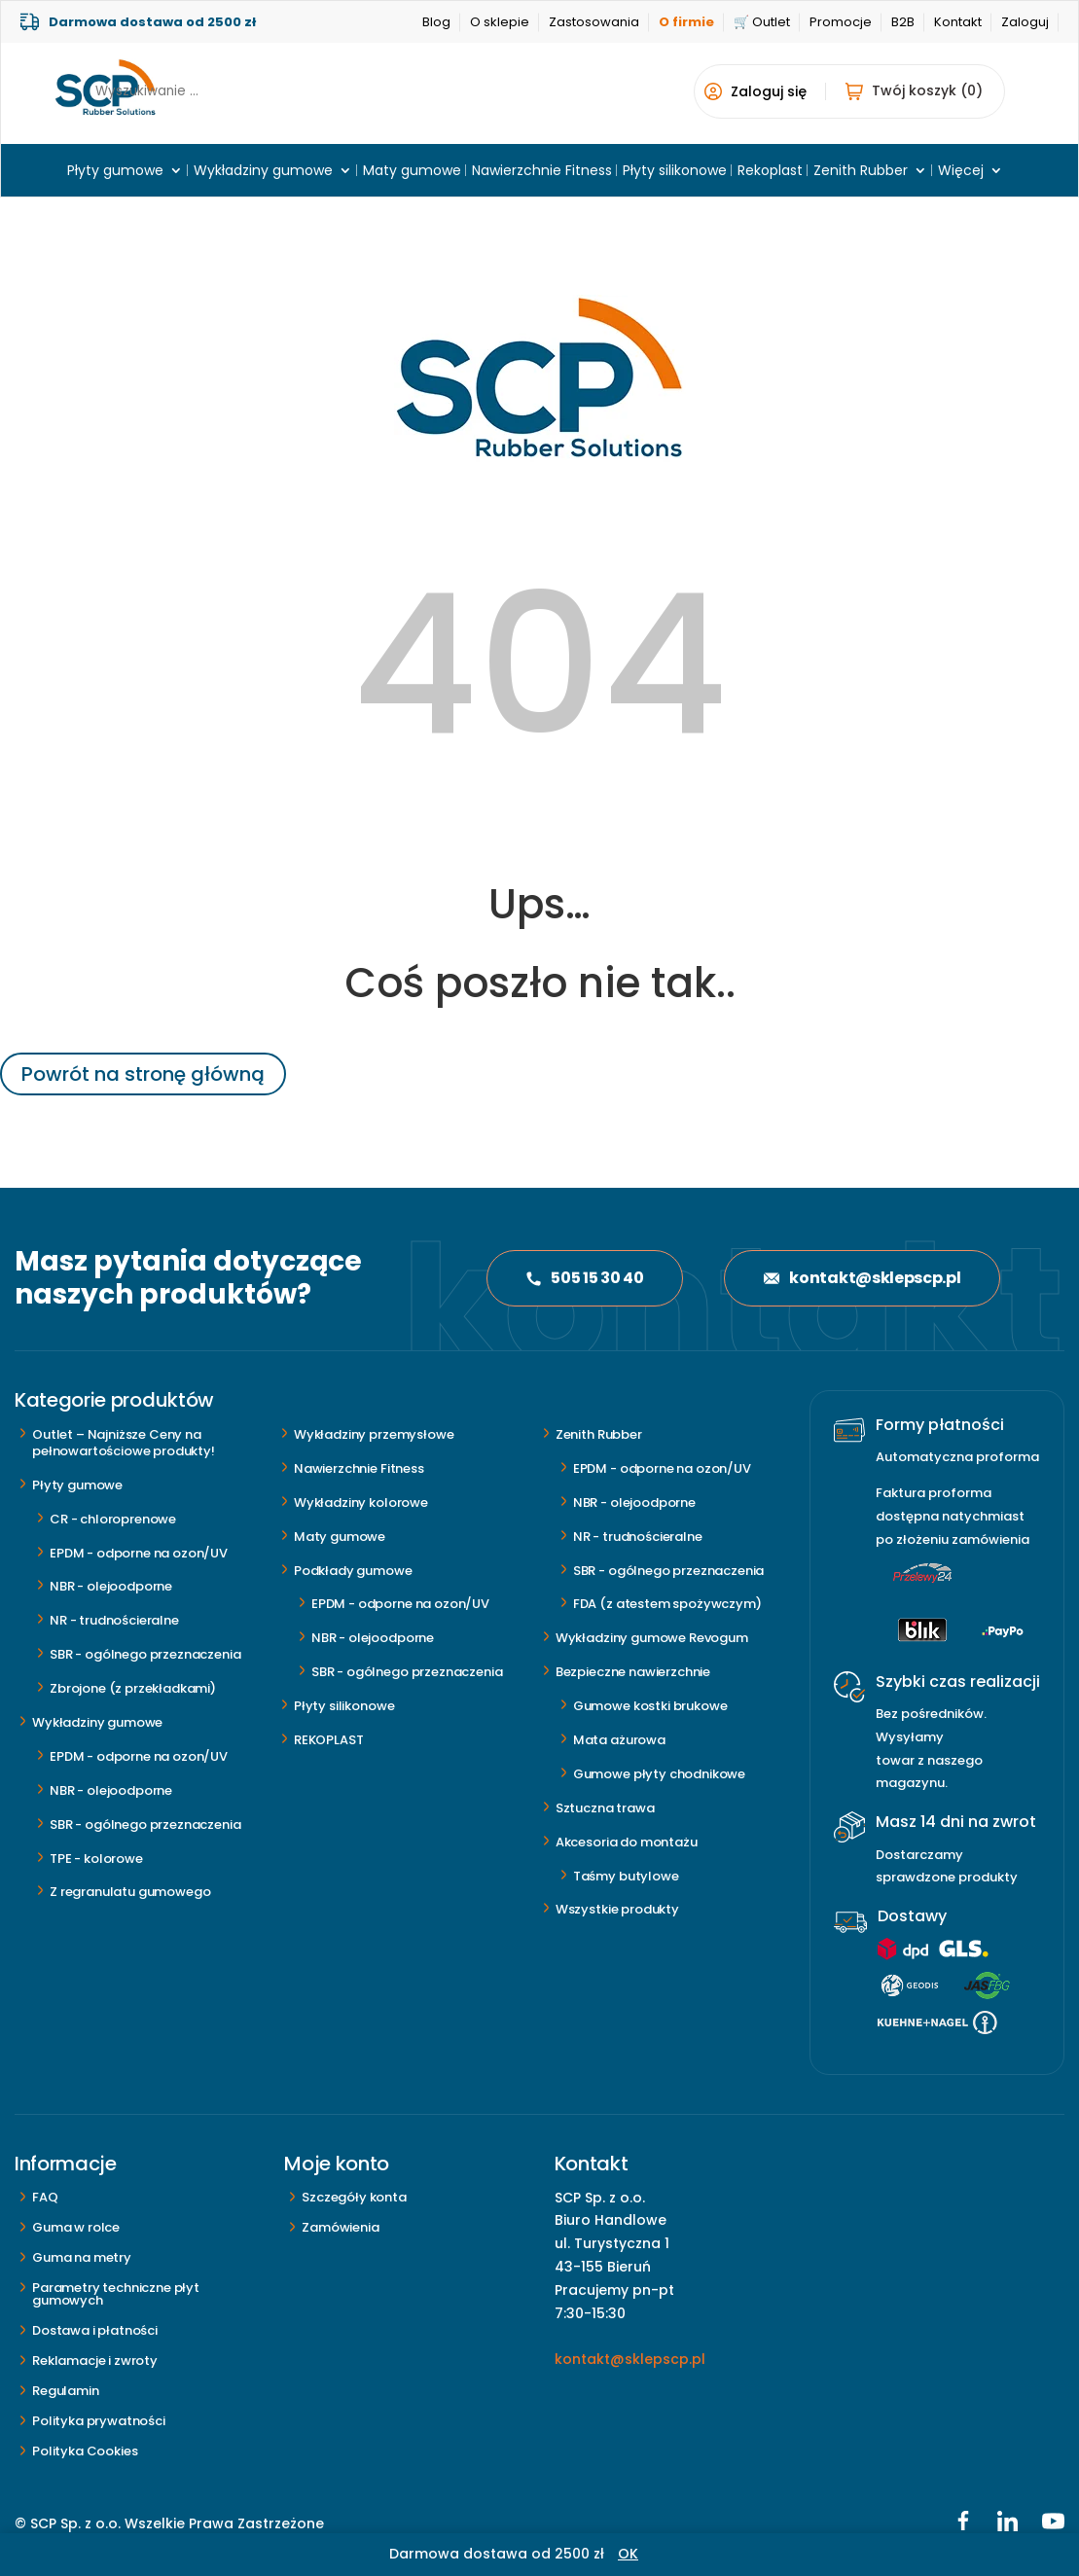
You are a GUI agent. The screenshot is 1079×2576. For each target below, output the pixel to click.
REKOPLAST (329, 1740)
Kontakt (958, 22)
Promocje (840, 22)
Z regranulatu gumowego (130, 1891)
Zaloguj (1025, 22)
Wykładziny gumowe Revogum (652, 1637)
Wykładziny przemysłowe (373, 1434)
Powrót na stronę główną (143, 1074)
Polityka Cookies (84, 2451)
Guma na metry (81, 2257)
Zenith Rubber (860, 171)
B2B (903, 22)
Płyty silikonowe (675, 171)
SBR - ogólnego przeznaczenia (145, 1654)
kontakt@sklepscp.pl (862, 1278)
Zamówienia (340, 2227)
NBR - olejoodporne (111, 1586)
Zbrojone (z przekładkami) (133, 1688)
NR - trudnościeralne (114, 1620)
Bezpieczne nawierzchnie (633, 1672)
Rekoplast (770, 171)
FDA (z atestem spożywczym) (667, 1603)
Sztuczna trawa (605, 1808)
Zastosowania (594, 22)
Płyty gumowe (115, 171)
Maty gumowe (412, 171)
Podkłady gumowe (353, 1570)
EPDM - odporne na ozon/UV (139, 1553)
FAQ (45, 2197)
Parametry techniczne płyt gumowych (115, 2293)
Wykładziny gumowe (263, 171)
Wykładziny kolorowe (361, 1502)
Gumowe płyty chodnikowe (659, 1774)
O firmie (686, 22)
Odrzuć (664, 2553)
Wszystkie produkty (617, 1909)
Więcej (961, 171)
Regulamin (65, 2390)
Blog (436, 22)
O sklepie (499, 22)
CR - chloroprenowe (113, 1519)
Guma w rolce (76, 2227)
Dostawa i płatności (95, 2330)
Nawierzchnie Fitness (542, 171)
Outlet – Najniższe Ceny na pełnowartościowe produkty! (123, 1442)
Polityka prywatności (98, 2421)
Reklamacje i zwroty (95, 2360)
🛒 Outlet (762, 22)
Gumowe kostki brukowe (650, 1706)
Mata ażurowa (619, 1740)
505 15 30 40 (584, 1278)
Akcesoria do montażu (627, 1842)
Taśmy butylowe (626, 1876)
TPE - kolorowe (96, 1858)
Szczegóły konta (354, 2197)
